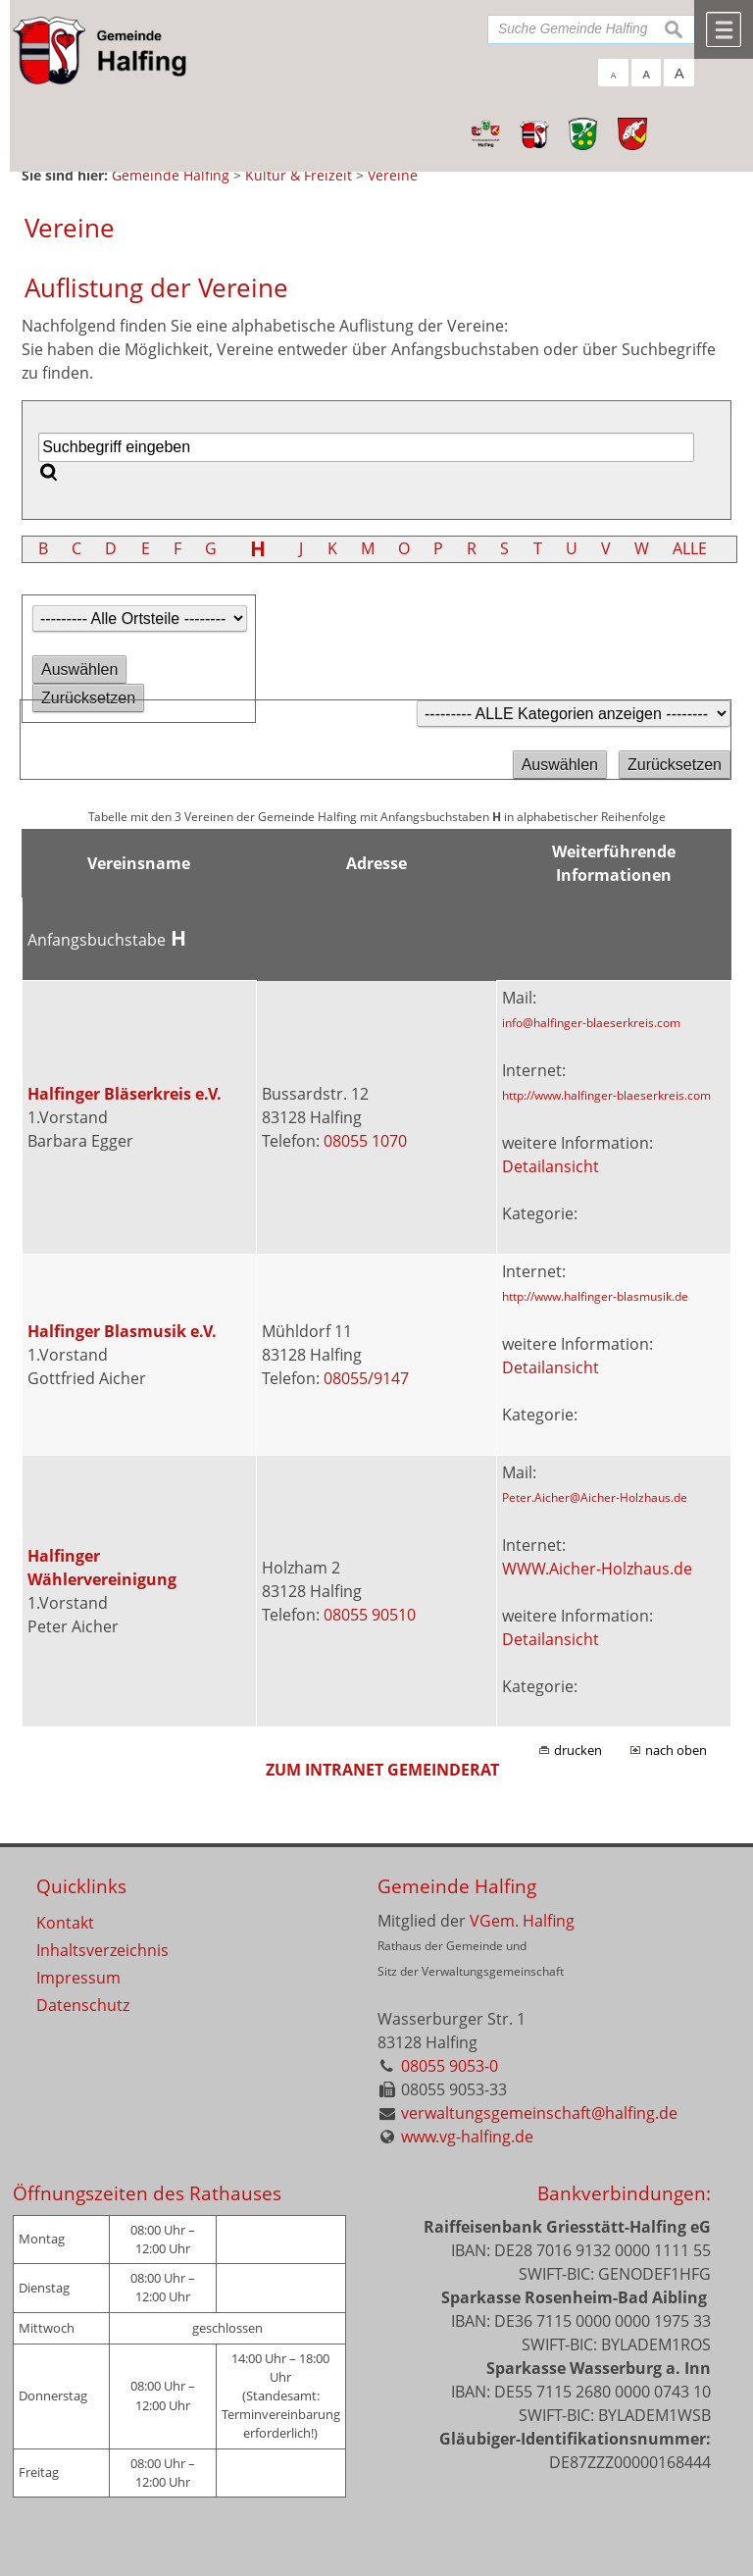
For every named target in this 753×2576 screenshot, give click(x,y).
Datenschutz (82, 2005)
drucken (578, 1750)
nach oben (676, 1750)
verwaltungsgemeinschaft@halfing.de (539, 2113)
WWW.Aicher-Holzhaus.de (597, 1568)
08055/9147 (366, 1378)
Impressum (78, 1977)
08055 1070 (365, 1141)
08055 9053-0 (449, 2066)
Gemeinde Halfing (456, 1886)
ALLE (690, 548)
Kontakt (65, 1922)
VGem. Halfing (522, 1921)
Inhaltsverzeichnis (102, 1950)
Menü (723, 29)
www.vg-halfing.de (467, 2136)
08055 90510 (370, 1614)
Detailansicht (550, 1166)
